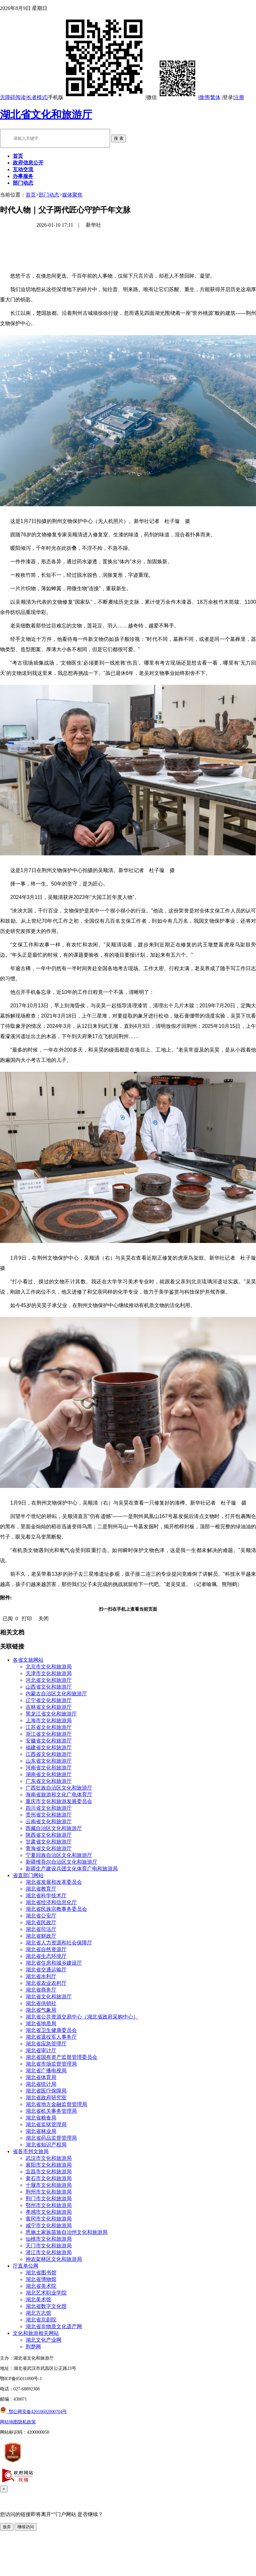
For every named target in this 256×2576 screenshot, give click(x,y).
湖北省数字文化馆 (46, 2306)
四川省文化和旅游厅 (49, 1808)
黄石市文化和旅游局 (49, 2178)
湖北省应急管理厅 (46, 2043)
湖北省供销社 (41, 2003)
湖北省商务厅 (41, 1990)
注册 (239, 97)
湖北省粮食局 (41, 2117)
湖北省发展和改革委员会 (54, 1882)
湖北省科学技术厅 (46, 1895)
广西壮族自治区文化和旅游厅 (59, 1788)
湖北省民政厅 (41, 1922)
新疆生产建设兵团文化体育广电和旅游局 (72, 1868)
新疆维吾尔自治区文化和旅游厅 (61, 1862)
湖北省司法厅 (41, 1929)
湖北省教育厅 (41, 1889)
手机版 (96, 97)
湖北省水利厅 (41, 1976)
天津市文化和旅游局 (49, 1673)
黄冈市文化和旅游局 (49, 2218)
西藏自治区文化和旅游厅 (54, 1828)
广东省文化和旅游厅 (49, 1781)
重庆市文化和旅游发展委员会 (59, 1801)
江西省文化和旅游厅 (49, 1754)
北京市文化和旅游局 (49, 1666)
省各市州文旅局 (31, 2151)
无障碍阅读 (13, 97)
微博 (204, 97)
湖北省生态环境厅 (46, 1956)
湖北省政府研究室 (46, 2097)
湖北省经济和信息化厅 (51, 1902)
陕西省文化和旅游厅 (49, 1835)
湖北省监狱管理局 (46, 2124)
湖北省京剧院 (41, 2319)
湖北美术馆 (38, 2299)
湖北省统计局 (41, 2084)
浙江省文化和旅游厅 (49, 1734)
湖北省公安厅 (41, 1915)
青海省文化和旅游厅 (49, 1848)
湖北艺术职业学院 (46, 2292)
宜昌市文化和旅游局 (49, 2171)
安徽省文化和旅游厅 (49, 1740)
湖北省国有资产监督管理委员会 (61, 2057)
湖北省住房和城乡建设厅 (54, 1963)
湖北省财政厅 (41, 1936)
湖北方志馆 (38, 2313)
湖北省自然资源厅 (46, 1949)
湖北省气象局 (41, 2010)
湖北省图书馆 (41, 2272)
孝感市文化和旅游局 (49, 2212)
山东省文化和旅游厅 (49, 1761)
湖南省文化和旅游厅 (49, 1774)
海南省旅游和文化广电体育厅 (59, 1794)
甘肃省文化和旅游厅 (49, 1841)
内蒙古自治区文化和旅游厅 (56, 1693)
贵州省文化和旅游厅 (49, 1814)
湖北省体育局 (41, 2077)
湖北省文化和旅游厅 (46, 114)
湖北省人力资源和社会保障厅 (59, 1942)
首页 (31, 194)
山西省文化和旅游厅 (49, 1687)
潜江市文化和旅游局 (49, 2252)
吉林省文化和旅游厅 (49, 1707)
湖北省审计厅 (41, 2050)
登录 (228, 97)
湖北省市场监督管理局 (51, 2064)
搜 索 (119, 138)
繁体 (215, 97)
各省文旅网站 (28, 1660)
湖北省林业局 (41, 2131)
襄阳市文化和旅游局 (49, 2165)
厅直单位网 (25, 2266)
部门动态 (49, 194)
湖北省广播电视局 (46, 2070)
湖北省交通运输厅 (46, 1969)
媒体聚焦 (72, 194)
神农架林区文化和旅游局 (54, 2259)
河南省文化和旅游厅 (49, 1767)
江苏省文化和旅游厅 (49, 1727)
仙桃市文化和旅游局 (49, 2239)
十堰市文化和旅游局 (49, 2185)
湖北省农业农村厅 (46, 1983)
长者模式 (37, 97)
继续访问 (25, 2526)
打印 (27, 1618)
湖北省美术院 (41, 2286)
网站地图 (9, 2422)
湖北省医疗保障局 (46, 2091)
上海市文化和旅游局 (49, 1720)
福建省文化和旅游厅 (49, 1747)
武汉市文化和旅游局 (49, 2158)
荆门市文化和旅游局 (49, 2198)
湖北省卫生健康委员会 (51, 2030)
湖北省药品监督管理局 (51, 2138)
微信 (172, 97)
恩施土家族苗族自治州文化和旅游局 (67, 2232)
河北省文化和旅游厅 (49, 1680)
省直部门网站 (28, 1875)
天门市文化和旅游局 (49, 2245)
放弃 (7, 2526)
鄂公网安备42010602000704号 (33, 2411)
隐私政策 (27, 2422)
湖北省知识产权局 (46, 2144)
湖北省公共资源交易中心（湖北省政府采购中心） (82, 2016)
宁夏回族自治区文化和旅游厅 (59, 1855)
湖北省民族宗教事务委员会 (56, 1909)
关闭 (43, 1618)
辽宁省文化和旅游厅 (49, 1700)
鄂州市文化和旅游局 (49, 2205)
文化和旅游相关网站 (36, 2333)
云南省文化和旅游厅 (49, 1821)
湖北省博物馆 (41, 2279)
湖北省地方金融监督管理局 (56, 2104)
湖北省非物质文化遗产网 (54, 2326)
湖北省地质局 (41, 2023)
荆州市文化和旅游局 (49, 2191)
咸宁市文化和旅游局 (49, 2225)
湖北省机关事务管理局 (51, 2111)
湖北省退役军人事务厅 (51, 2037)
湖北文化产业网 (43, 2340)
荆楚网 (33, 2346)
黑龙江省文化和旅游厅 (51, 1713)
